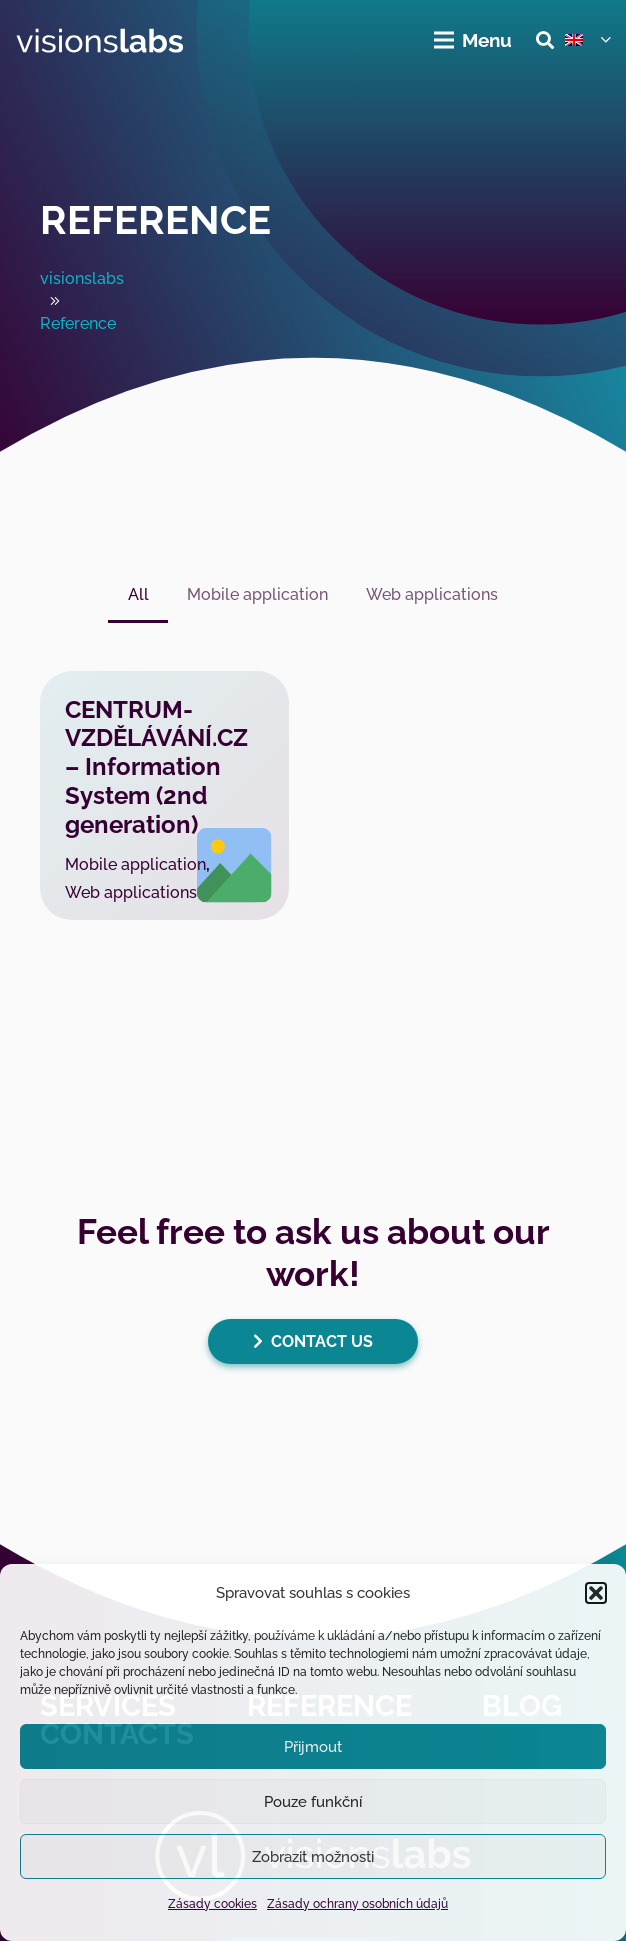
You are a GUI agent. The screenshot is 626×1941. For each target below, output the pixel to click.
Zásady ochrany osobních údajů (357, 1904)
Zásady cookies (212, 1904)
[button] (596, 1593)
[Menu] (474, 40)
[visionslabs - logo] (100, 40)
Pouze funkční (313, 1802)
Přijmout (313, 1747)
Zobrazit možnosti (313, 1857)
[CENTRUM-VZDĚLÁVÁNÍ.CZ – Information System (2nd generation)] (164, 795)
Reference (155, 219)
